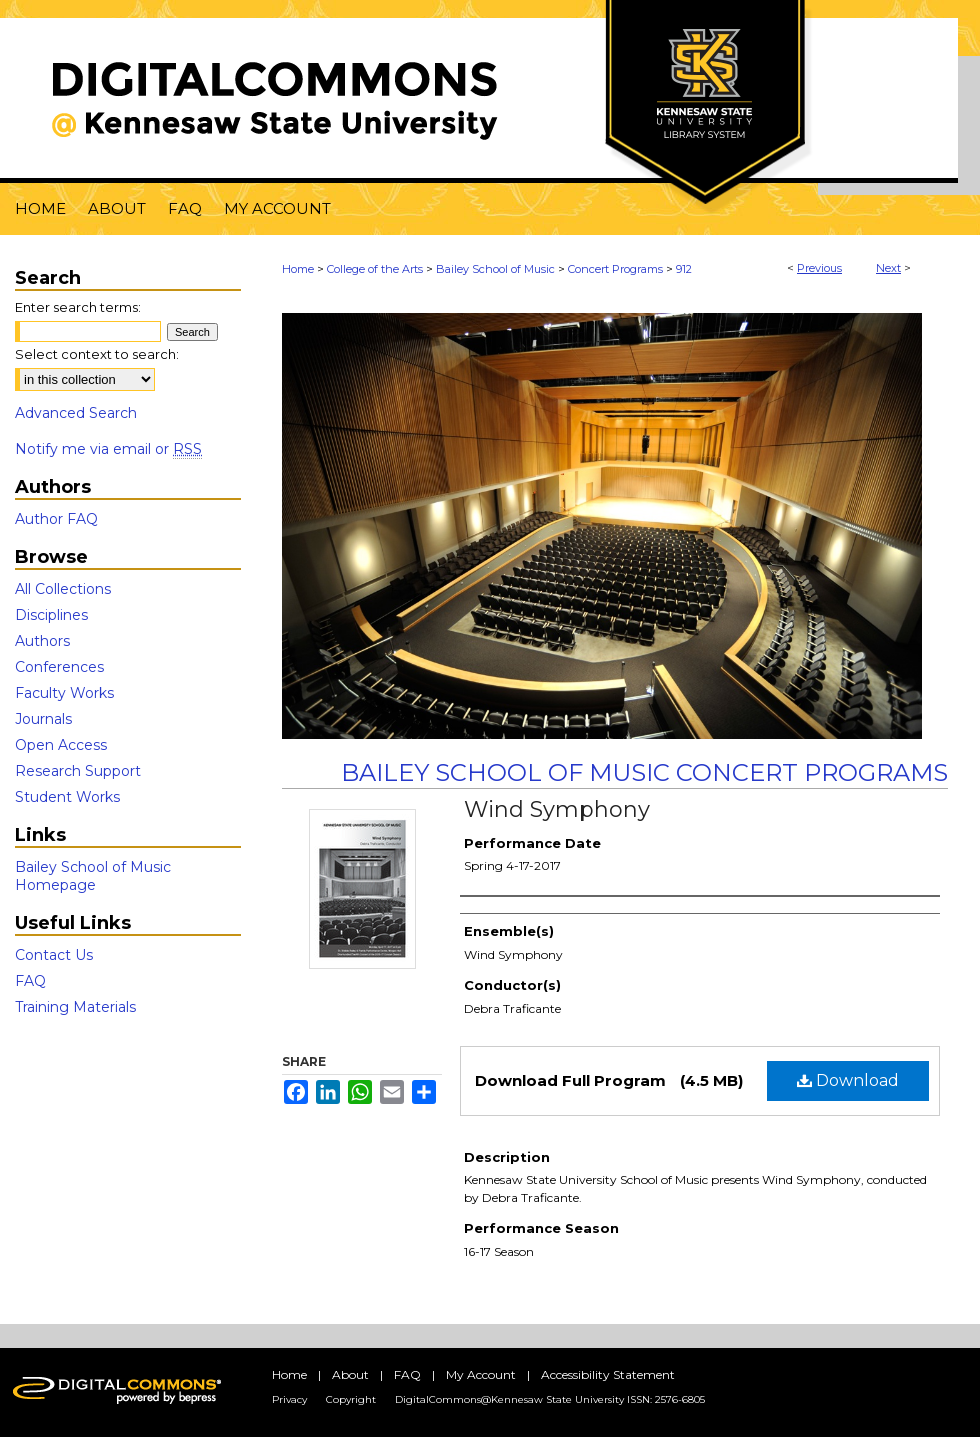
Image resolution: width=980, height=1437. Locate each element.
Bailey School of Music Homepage (93, 876)
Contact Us (54, 955)
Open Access (61, 745)
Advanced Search (76, 413)
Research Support (78, 771)
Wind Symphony (557, 809)
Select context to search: (97, 354)
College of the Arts (375, 269)
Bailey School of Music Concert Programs (644, 772)
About (350, 1374)
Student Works (67, 797)
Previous (819, 268)
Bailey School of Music (495, 269)
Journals (43, 719)
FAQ (30, 981)
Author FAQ (56, 519)
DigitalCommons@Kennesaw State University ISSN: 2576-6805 (550, 1399)
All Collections (63, 589)
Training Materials (75, 1007)
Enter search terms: (78, 307)
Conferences (59, 667)
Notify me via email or (108, 449)
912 (684, 269)
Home (298, 269)
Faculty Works (64, 693)
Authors (42, 641)
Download (848, 1080)
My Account (481, 1374)
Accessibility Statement (608, 1374)
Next (888, 268)
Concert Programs (615, 269)
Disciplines (51, 615)
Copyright (351, 1399)
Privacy (289, 1399)
